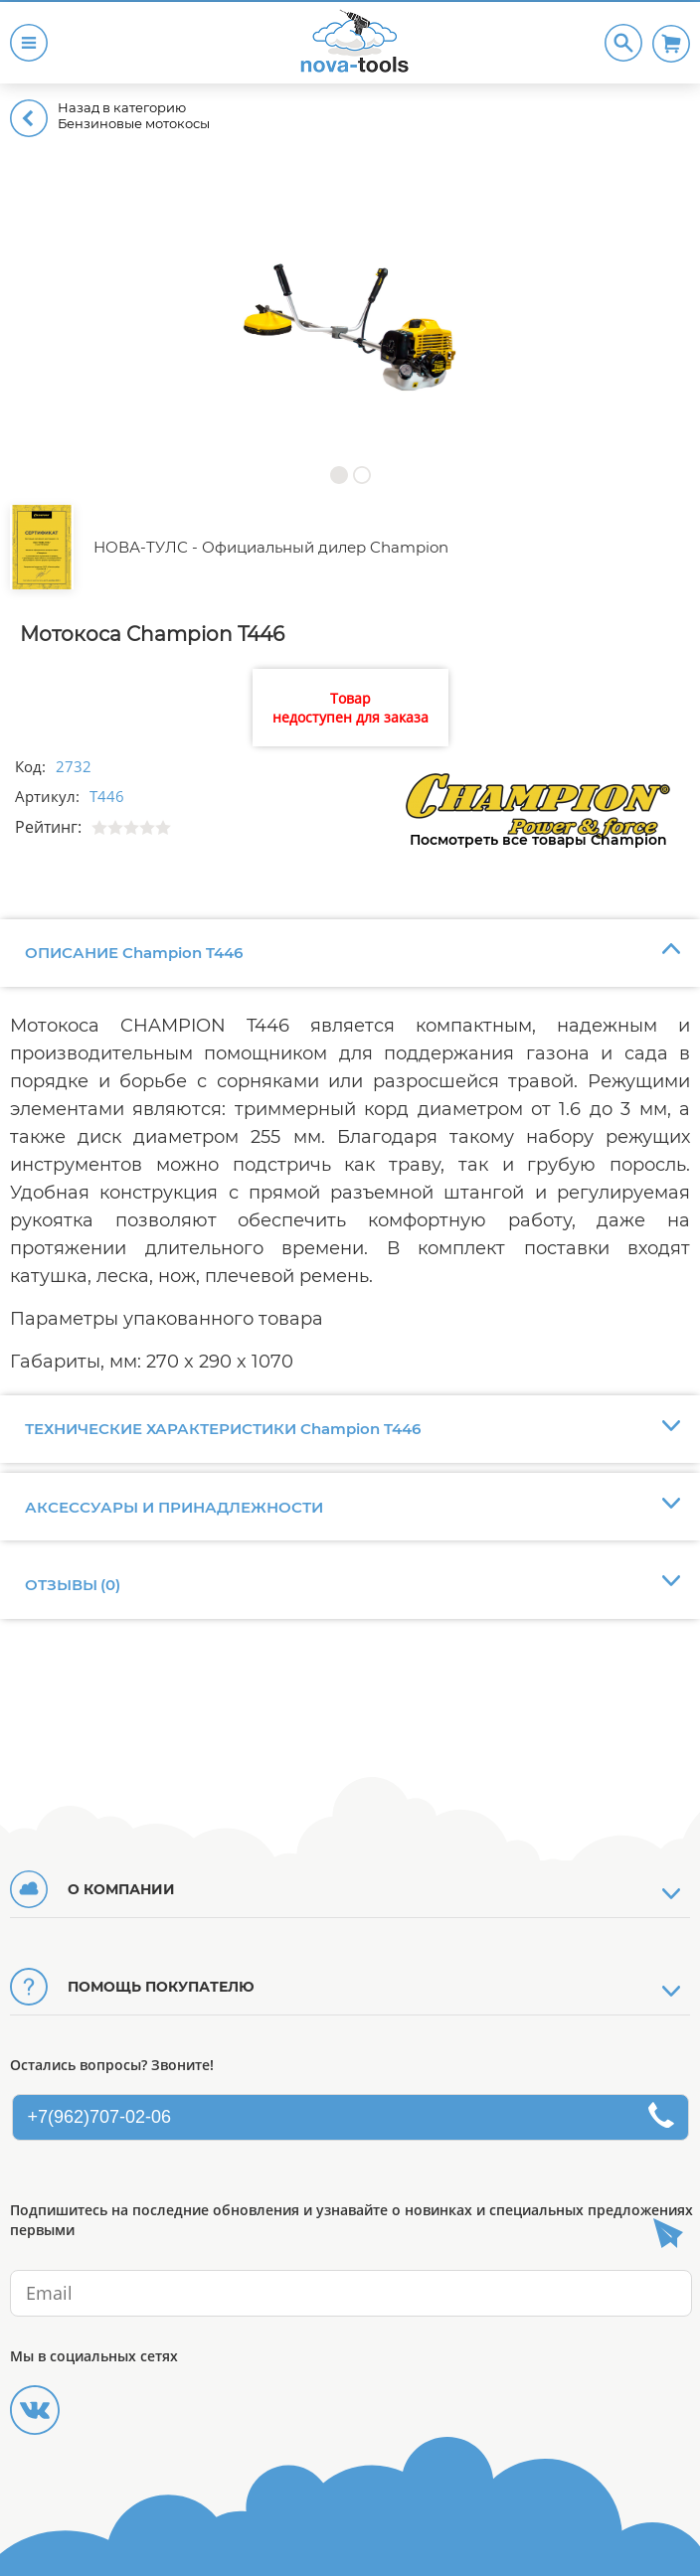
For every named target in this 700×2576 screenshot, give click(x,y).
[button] (338, 474)
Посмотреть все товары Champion (538, 840)
